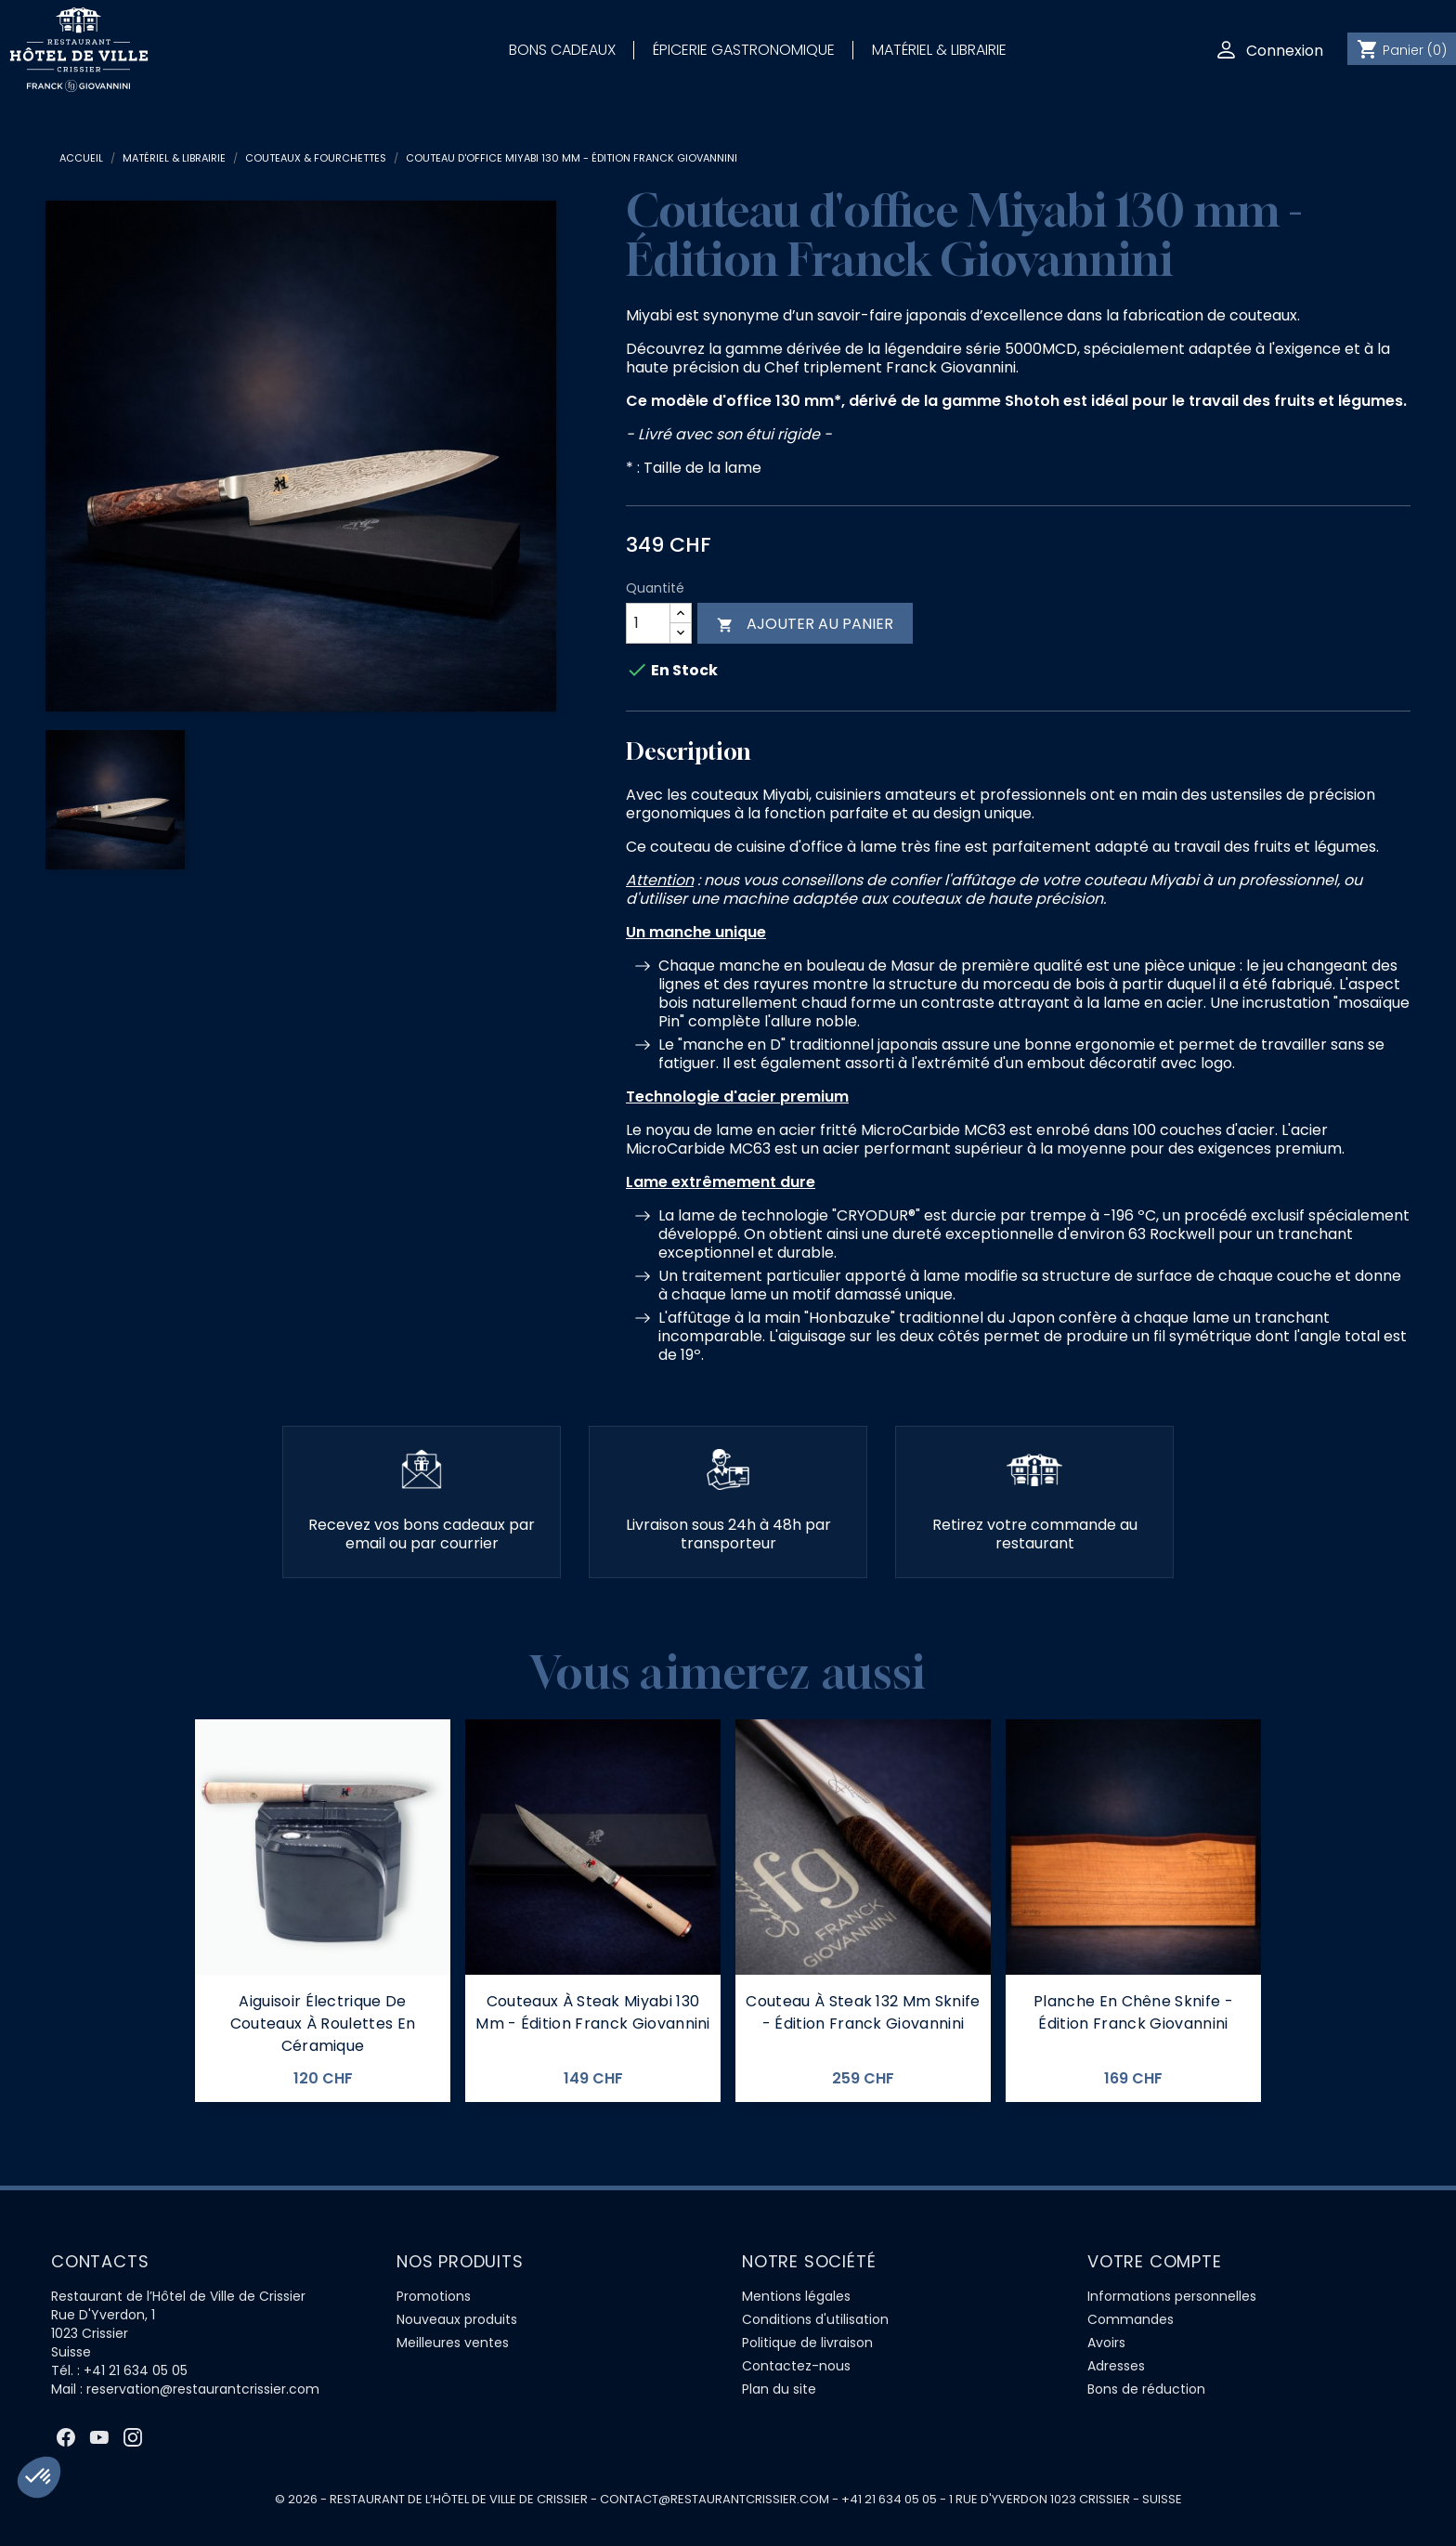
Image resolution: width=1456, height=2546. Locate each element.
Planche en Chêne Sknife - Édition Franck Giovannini (1133, 2012)
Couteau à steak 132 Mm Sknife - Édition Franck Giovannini (863, 2012)
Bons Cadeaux (562, 49)
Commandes (1130, 2319)
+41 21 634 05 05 (136, 2370)
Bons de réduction (1146, 2389)
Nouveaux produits (456, 2319)
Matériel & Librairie (939, 49)
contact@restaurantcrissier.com (714, 2499)
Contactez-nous (796, 2366)
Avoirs (1106, 2342)
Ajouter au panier (805, 623)
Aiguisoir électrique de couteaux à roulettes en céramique (322, 2023)
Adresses (1116, 2366)
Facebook (66, 2437)
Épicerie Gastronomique (744, 49)
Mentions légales (796, 2296)
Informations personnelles (1171, 2296)
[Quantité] (648, 623)
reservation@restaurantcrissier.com (202, 2389)
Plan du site (779, 2389)
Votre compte (1154, 2261)
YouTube (99, 2437)
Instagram (133, 2437)
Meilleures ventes (452, 2342)
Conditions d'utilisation (815, 2319)
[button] (39, 2477)
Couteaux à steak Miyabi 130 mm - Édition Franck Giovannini (592, 2012)
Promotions (433, 2296)
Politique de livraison (807, 2342)
